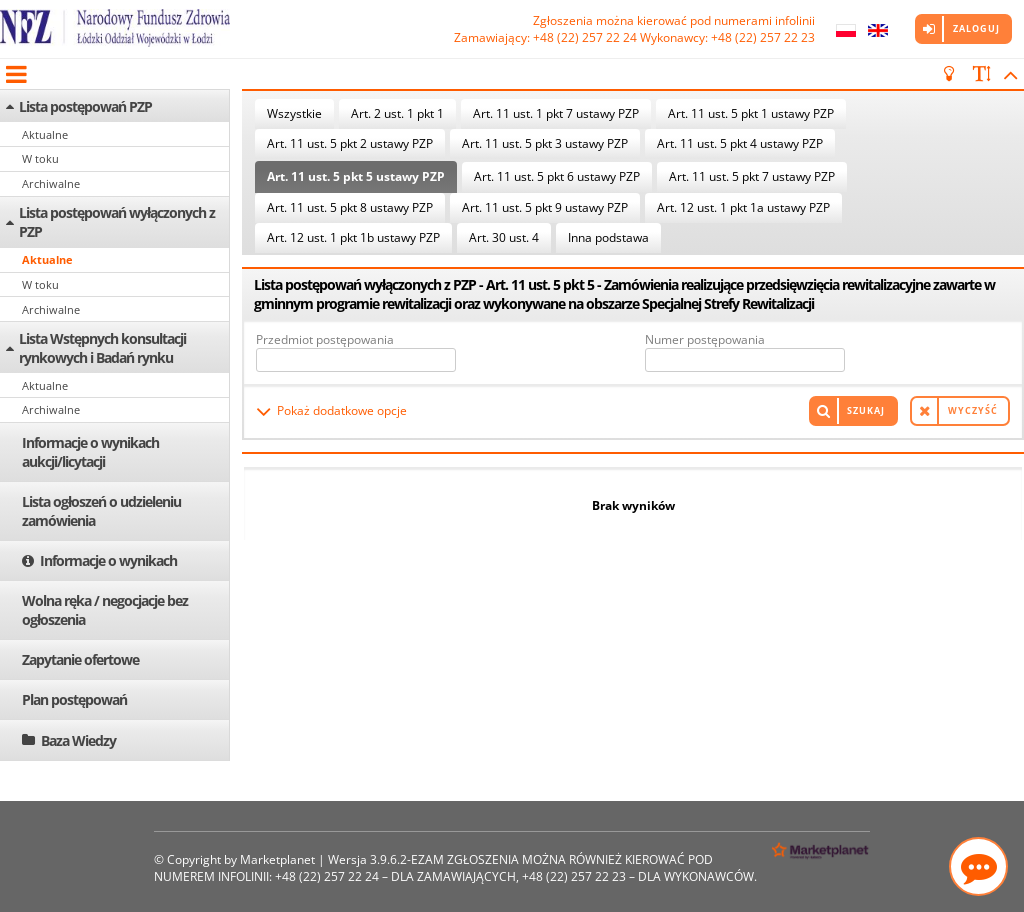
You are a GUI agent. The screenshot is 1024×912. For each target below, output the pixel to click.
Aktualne (45, 134)
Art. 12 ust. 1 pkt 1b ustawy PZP (353, 237)
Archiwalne (51, 183)
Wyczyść (973, 410)
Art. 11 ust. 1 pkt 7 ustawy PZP (556, 113)
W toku (40, 158)
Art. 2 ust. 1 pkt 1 (397, 113)
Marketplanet (277, 859)
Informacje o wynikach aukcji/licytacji (90, 452)
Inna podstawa (608, 237)
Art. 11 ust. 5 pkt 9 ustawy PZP (545, 207)
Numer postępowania (705, 339)
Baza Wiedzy (78, 740)
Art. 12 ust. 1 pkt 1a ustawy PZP (743, 207)
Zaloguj (976, 28)
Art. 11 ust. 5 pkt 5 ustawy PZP (356, 176)
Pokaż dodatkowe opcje (342, 410)
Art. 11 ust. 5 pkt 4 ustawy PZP (740, 143)
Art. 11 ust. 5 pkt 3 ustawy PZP (545, 143)
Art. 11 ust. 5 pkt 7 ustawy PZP (752, 176)
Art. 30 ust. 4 (504, 237)
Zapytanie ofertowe (80, 659)
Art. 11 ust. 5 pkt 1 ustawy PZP (751, 113)
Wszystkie (294, 113)
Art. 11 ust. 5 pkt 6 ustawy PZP (557, 176)
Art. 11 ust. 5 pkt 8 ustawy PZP (350, 207)
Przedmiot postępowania (325, 339)
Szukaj (866, 410)
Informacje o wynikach (108, 560)
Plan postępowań (74, 699)
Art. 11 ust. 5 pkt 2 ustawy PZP (350, 143)
